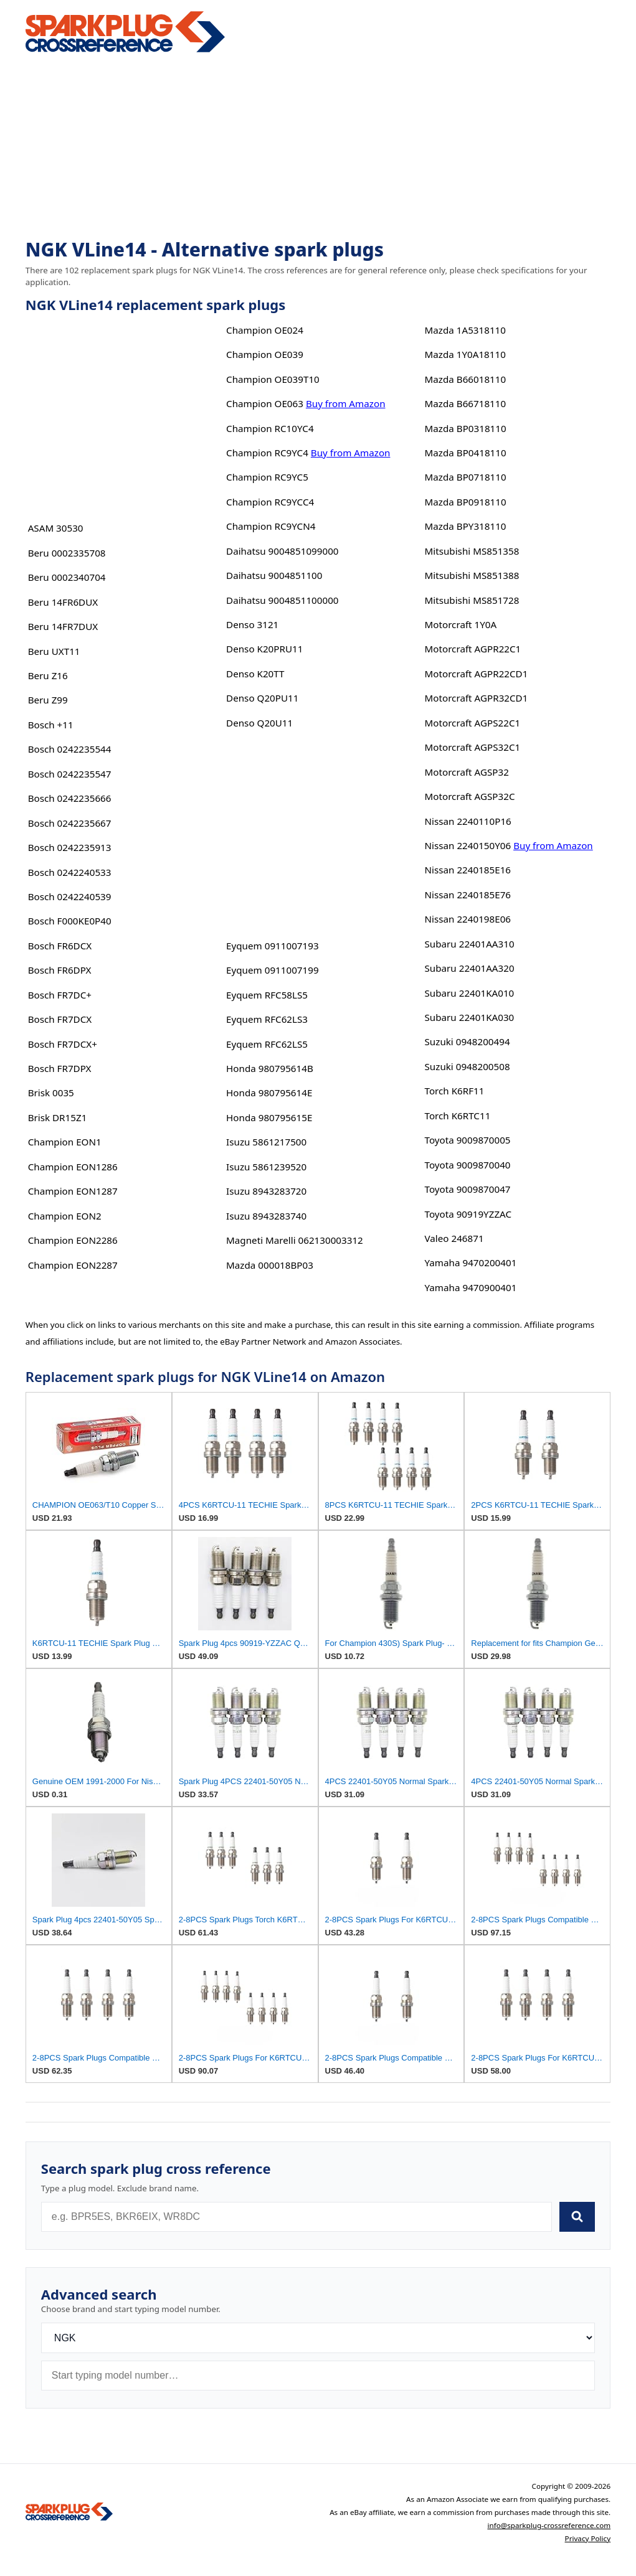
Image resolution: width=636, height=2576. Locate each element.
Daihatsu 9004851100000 (282, 600)
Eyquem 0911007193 (272, 945)
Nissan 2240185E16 (468, 869)
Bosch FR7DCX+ (62, 1044)
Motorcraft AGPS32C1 (473, 747)
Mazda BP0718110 (465, 477)
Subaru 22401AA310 (470, 944)
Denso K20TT (255, 673)
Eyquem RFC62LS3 (267, 1019)
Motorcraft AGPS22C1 (473, 723)
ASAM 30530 (55, 528)
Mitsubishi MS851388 (472, 575)
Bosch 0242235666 (70, 798)
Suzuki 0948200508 (467, 1066)
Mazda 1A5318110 (465, 330)
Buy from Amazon (346, 403)
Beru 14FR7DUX (63, 626)
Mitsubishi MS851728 (472, 600)
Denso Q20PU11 (262, 698)
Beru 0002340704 (67, 577)
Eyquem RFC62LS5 (267, 1044)
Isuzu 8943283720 (266, 1191)
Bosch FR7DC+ (60, 995)
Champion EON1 (65, 1141)
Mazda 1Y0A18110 (465, 354)
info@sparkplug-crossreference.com (548, 2525)
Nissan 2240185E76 (468, 894)
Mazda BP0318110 (465, 428)
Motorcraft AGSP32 (467, 772)
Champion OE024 (264, 330)
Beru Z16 (48, 675)
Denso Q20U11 (259, 723)
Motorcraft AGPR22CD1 (476, 673)
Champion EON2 (65, 1216)
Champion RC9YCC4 (270, 502)
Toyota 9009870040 (468, 1165)
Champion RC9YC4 (267, 452)
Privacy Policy (588, 2538)
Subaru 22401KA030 (470, 1017)
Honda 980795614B (269, 1068)
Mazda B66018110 (465, 379)
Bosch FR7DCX (60, 1019)
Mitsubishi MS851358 (472, 551)
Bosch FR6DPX (60, 970)
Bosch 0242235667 (70, 823)
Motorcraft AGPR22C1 (473, 648)
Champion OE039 (264, 354)
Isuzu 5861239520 (266, 1166)
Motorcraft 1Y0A (461, 624)
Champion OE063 (264, 403)
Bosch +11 (51, 724)
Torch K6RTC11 (458, 1115)
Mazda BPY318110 (465, 526)
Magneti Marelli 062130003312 (294, 1240)
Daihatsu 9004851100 (274, 575)
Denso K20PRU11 (264, 648)
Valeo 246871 (454, 1238)
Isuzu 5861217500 (266, 1141)
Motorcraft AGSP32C (470, 796)
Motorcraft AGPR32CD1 (476, 698)
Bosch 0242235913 (70, 847)
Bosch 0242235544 (70, 749)
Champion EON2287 (73, 1265)
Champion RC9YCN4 (270, 526)
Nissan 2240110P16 (468, 821)
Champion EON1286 (73, 1166)
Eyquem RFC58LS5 (267, 995)
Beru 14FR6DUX (63, 602)
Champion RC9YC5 (267, 477)
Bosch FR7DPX (60, 1068)
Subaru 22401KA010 (470, 993)
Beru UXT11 (54, 651)
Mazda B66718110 (465, 403)
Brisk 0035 (51, 1092)
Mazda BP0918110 (465, 502)
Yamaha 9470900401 (471, 1287)
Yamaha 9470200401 (471, 1262)
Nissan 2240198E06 (468, 919)
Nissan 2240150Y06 (468, 845)
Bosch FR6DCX (60, 945)
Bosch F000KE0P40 (70, 920)
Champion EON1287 (73, 1191)
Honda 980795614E (269, 1092)
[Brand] (318, 2338)
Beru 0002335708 (67, 553)
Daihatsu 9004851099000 (282, 551)
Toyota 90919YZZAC (468, 1214)
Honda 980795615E (269, 1117)
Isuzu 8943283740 (266, 1216)
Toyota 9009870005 (468, 1140)
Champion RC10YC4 (269, 428)
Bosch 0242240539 (70, 896)
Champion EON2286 (73, 1240)
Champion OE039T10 (273, 379)
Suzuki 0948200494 (467, 1041)
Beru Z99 (48, 699)
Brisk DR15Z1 (57, 1117)
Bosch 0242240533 (70, 872)
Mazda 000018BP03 (269, 1265)
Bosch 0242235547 (70, 774)
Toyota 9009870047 (468, 1189)
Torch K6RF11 (455, 1090)
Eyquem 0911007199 (272, 970)
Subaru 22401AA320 (470, 968)
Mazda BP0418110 (465, 452)
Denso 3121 (252, 624)
